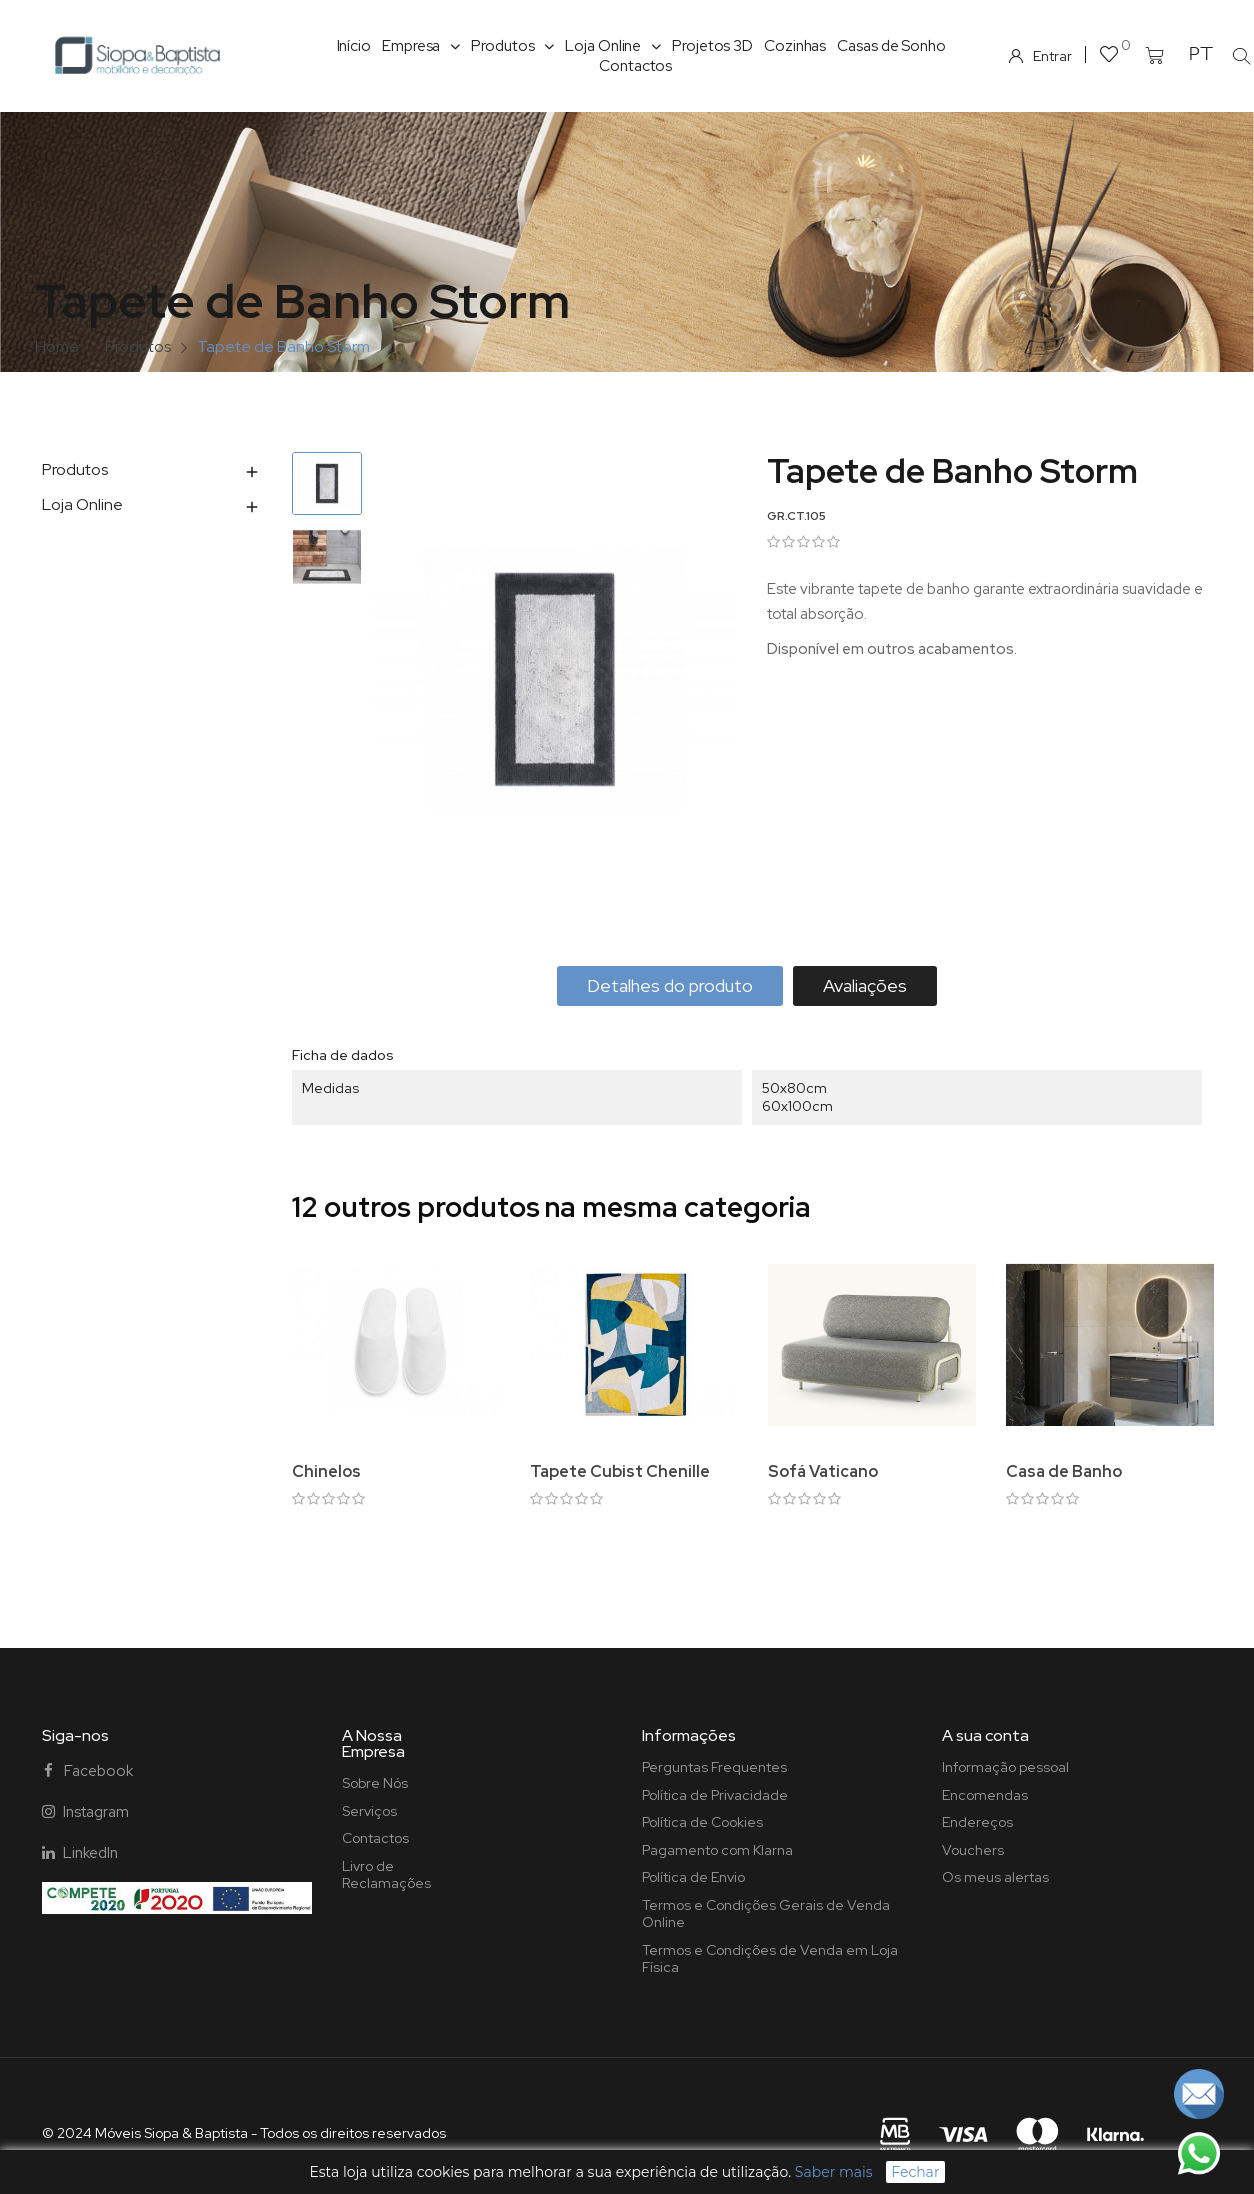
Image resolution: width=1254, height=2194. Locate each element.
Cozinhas (795, 46)
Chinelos (326, 1471)
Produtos (512, 46)
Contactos (635, 66)
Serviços (369, 1811)
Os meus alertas (995, 1877)
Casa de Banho (1064, 1471)
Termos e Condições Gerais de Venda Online (766, 1914)
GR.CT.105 (796, 516)
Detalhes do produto (670, 985)
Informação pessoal (1005, 1767)
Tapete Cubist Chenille (620, 1471)
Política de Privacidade (715, 1795)
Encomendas (985, 1795)
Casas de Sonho (891, 46)
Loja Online (613, 46)
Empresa (421, 46)
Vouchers (973, 1850)
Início (354, 46)
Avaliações (865, 985)
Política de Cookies (702, 1822)
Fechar (915, 2172)
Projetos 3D (712, 46)
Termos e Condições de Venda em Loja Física (770, 1959)
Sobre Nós (375, 1783)
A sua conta (985, 1735)
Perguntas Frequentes (714, 1767)
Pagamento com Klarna (717, 1850)
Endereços (977, 1822)
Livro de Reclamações (386, 1875)
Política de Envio (693, 1877)
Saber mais (834, 2172)
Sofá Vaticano (823, 1471)
